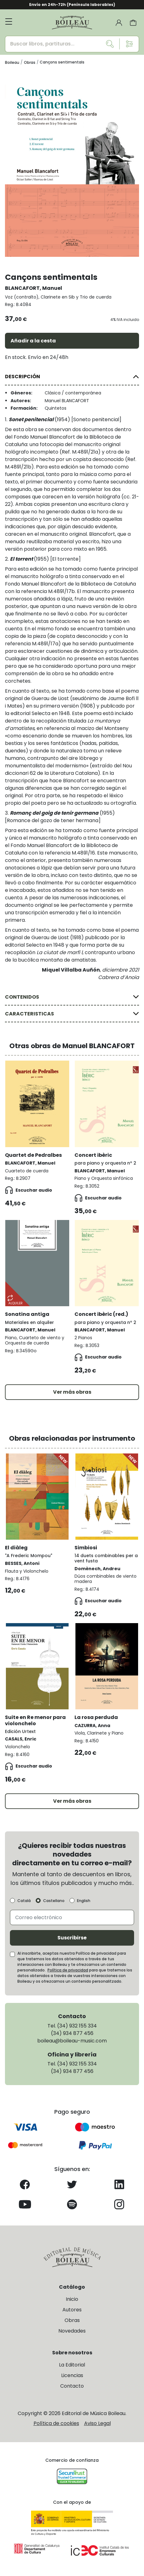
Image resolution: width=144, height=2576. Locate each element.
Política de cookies (56, 2423)
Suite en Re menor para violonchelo (35, 1720)
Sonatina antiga (27, 1314)
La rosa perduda (96, 1717)
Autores (72, 2309)
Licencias (72, 2375)
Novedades (72, 2330)
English (83, 1901)
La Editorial (72, 2364)
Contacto (72, 2386)
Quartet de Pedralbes (33, 1155)
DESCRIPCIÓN (22, 376)
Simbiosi (85, 1547)
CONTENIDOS (22, 997)
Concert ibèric (93, 1155)
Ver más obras (72, 1392)
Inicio (72, 2299)
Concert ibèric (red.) (101, 1314)
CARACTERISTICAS (29, 1013)
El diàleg (16, 1547)
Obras (72, 2320)
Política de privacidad (67, 1970)
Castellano (54, 1901)
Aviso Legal (97, 2423)
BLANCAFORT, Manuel (33, 288)
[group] (72, 164)
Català (24, 1901)
